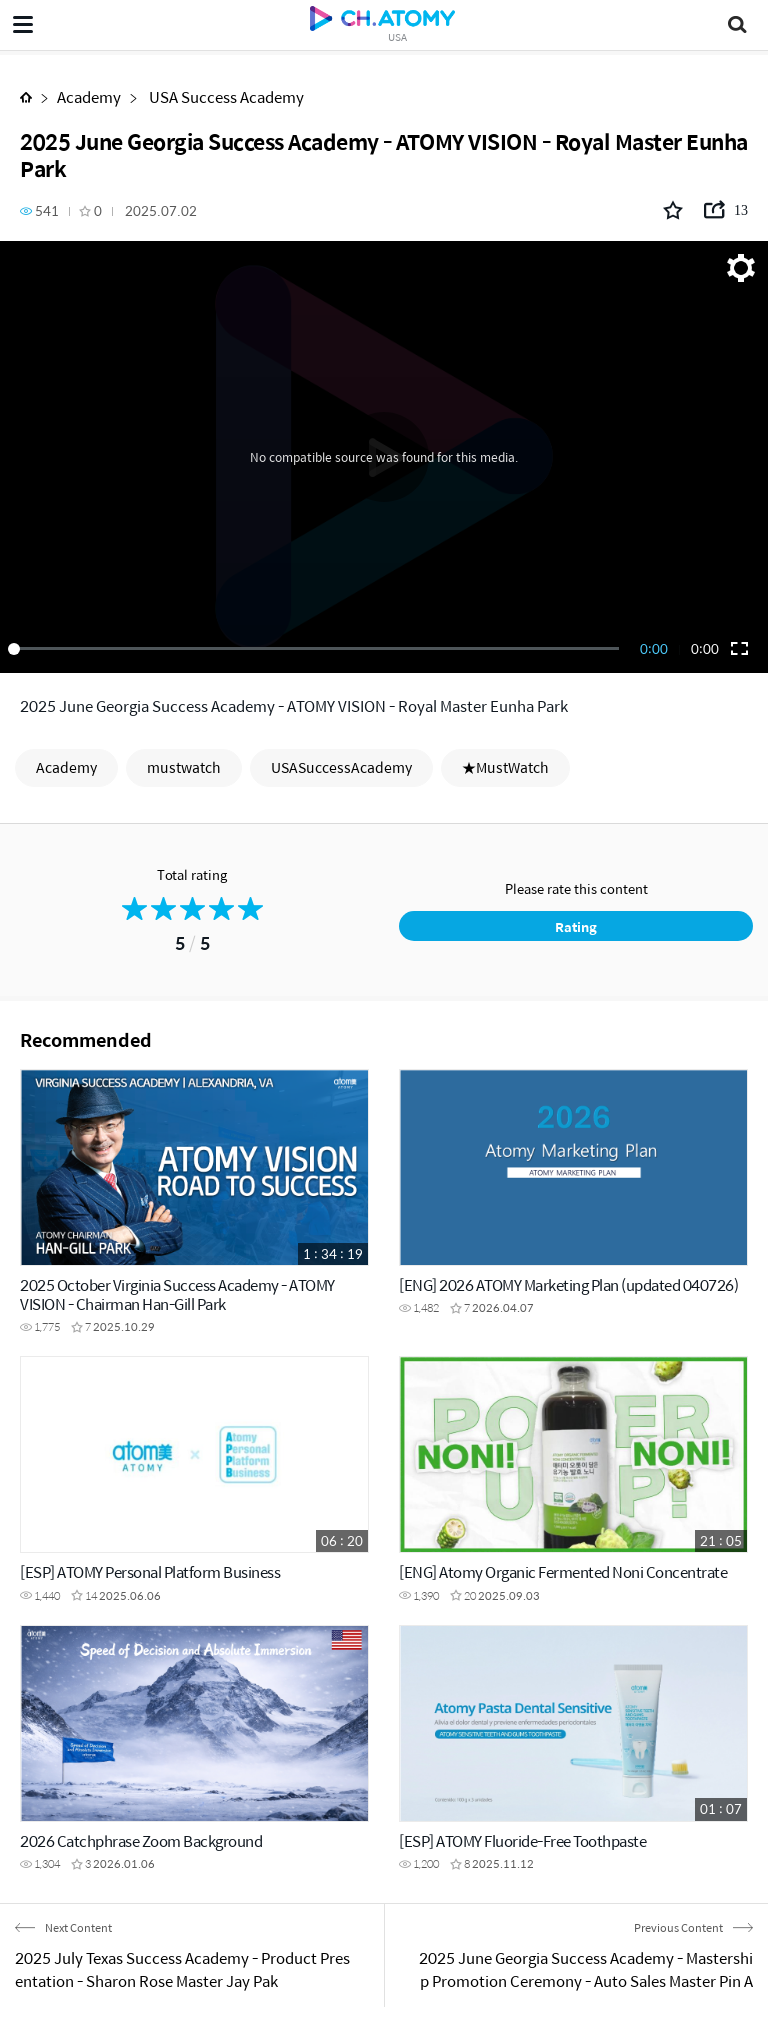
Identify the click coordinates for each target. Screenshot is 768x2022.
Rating (576, 926)
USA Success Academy (225, 96)
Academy (89, 96)
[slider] (317, 649)
